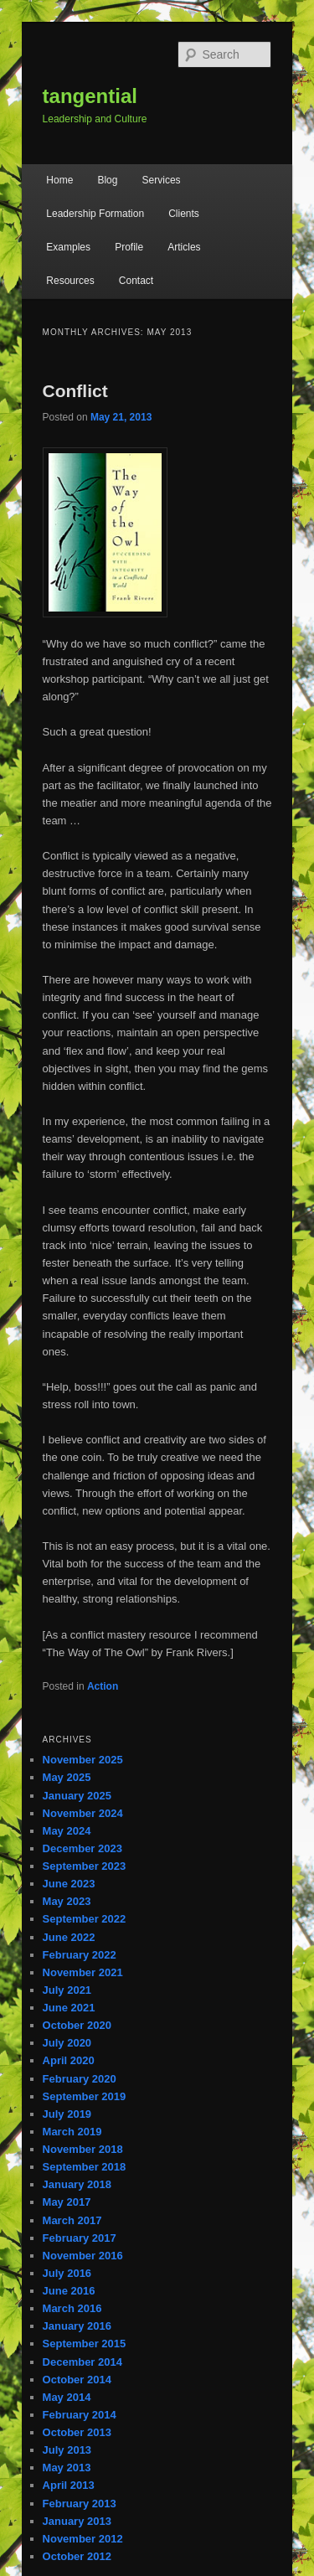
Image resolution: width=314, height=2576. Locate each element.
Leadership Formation (95, 213)
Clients (183, 213)
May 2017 (67, 2202)
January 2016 (77, 2326)
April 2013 (69, 2485)
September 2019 (84, 2096)
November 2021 (83, 1972)
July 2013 (67, 2450)
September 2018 (84, 2166)
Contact (136, 281)
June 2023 (69, 1883)
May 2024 (67, 1831)
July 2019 (67, 2114)
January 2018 (77, 2184)
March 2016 (72, 2308)
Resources (70, 281)
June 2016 (69, 2290)
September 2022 (84, 1919)
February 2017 (79, 2238)
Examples (68, 247)
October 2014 (77, 2379)
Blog (107, 180)
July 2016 (67, 2273)
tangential (90, 96)
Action (102, 1686)
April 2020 (69, 2060)
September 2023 (84, 1866)
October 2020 (77, 2025)
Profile (129, 247)
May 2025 (67, 1777)
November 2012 (83, 2538)
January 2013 (77, 2521)
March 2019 (72, 2131)
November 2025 (83, 1759)
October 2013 (77, 2432)
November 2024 (83, 1813)
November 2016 (83, 2255)
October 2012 (77, 2556)
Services (161, 180)
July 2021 (67, 1990)
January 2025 (77, 1795)
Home (59, 180)
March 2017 (72, 2220)
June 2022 (69, 1937)
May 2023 (67, 1901)
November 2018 (83, 2149)
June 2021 (69, 2007)
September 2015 (84, 2343)
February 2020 (79, 2079)
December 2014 (82, 2362)
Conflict (75, 390)
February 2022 (79, 1955)
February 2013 (79, 2503)
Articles (183, 247)
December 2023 (82, 1848)
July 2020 (67, 2043)
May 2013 (67, 2467)
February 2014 (79, 2414)
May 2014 (67, 2397)
